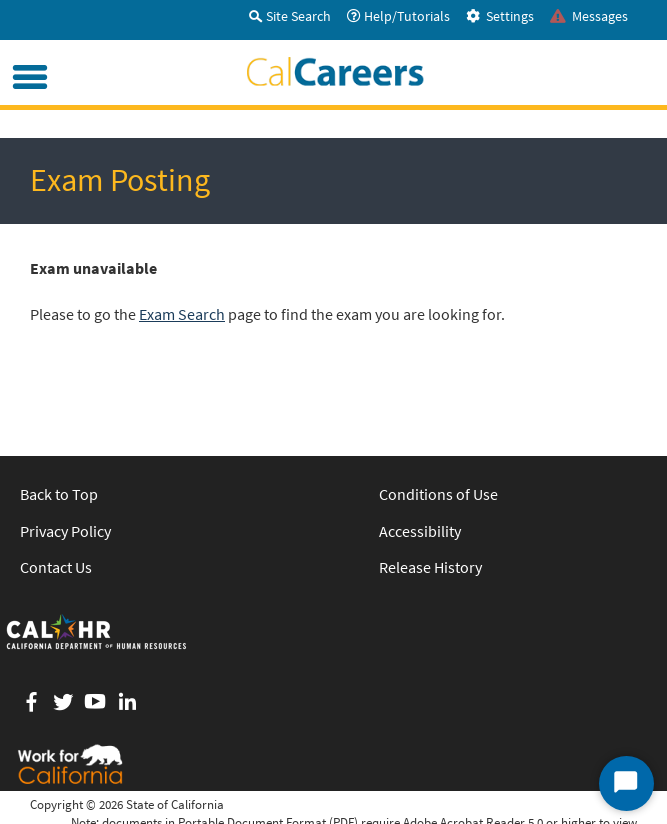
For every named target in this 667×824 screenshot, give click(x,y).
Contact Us (56, 567)
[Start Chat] (626, 783)
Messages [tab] (589, 16)
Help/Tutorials (398, 16)
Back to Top (59, 494)
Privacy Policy (65, 531)
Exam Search (182, 314)
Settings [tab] (500, 16)
